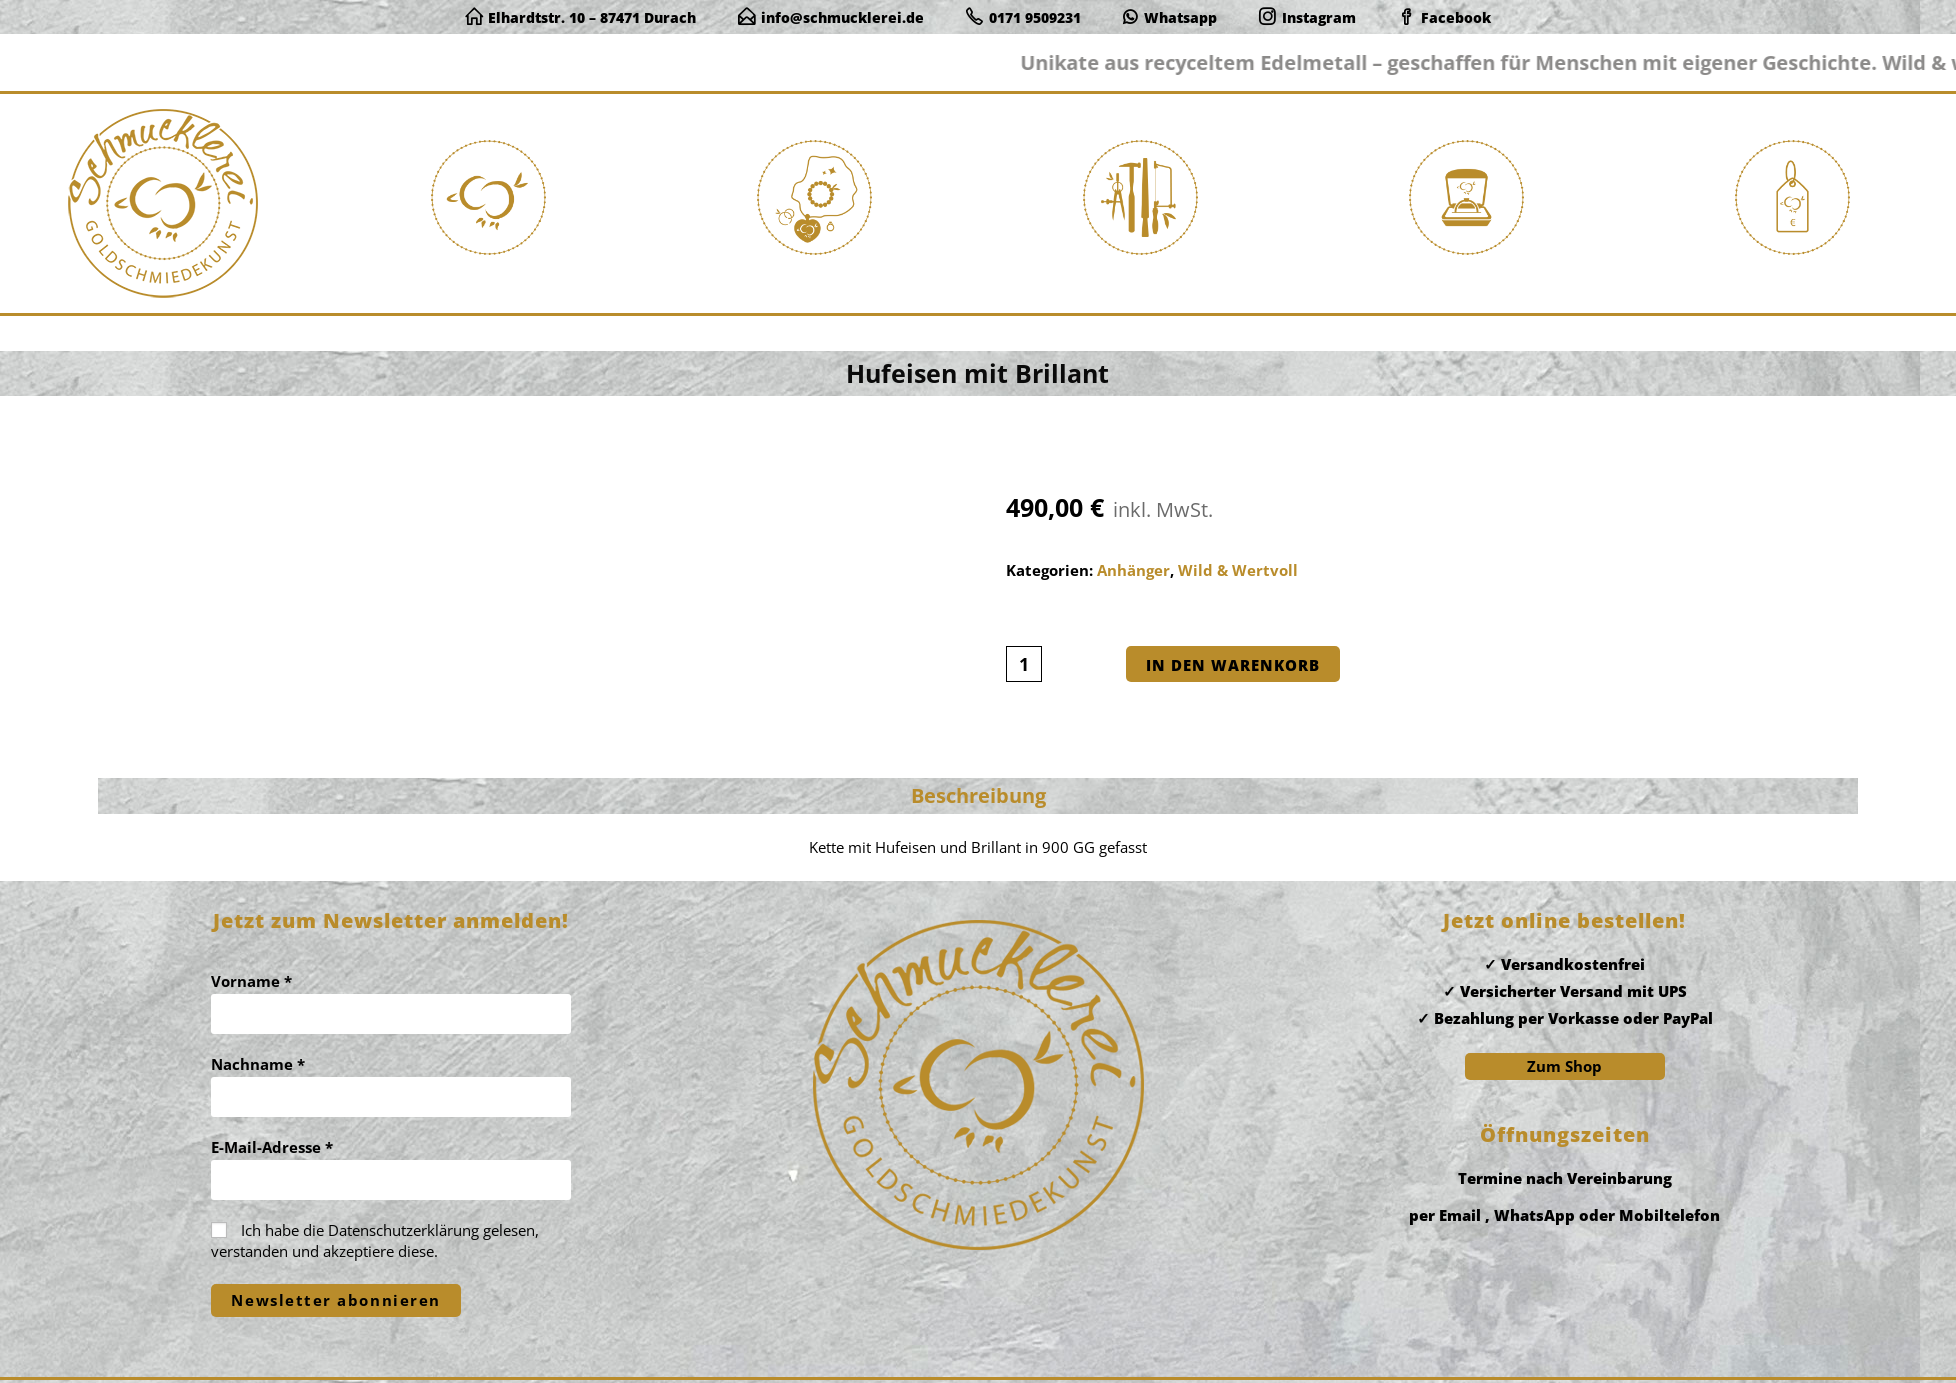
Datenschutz (1636, 1361)
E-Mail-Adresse (272, 1112)
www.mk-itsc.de (363, 1361)
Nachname (258, 1029)
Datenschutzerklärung (403, 1195)
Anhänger (1133, 535)
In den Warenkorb (1233, 630)
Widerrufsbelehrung (1795, 1361)
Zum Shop (1564, 1031)
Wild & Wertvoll (1238, 535)
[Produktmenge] (1024, 629)
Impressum (1547, 1361)
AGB (1704, 1361)
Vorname (251, 946)
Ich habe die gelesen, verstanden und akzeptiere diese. (375, 1205)
